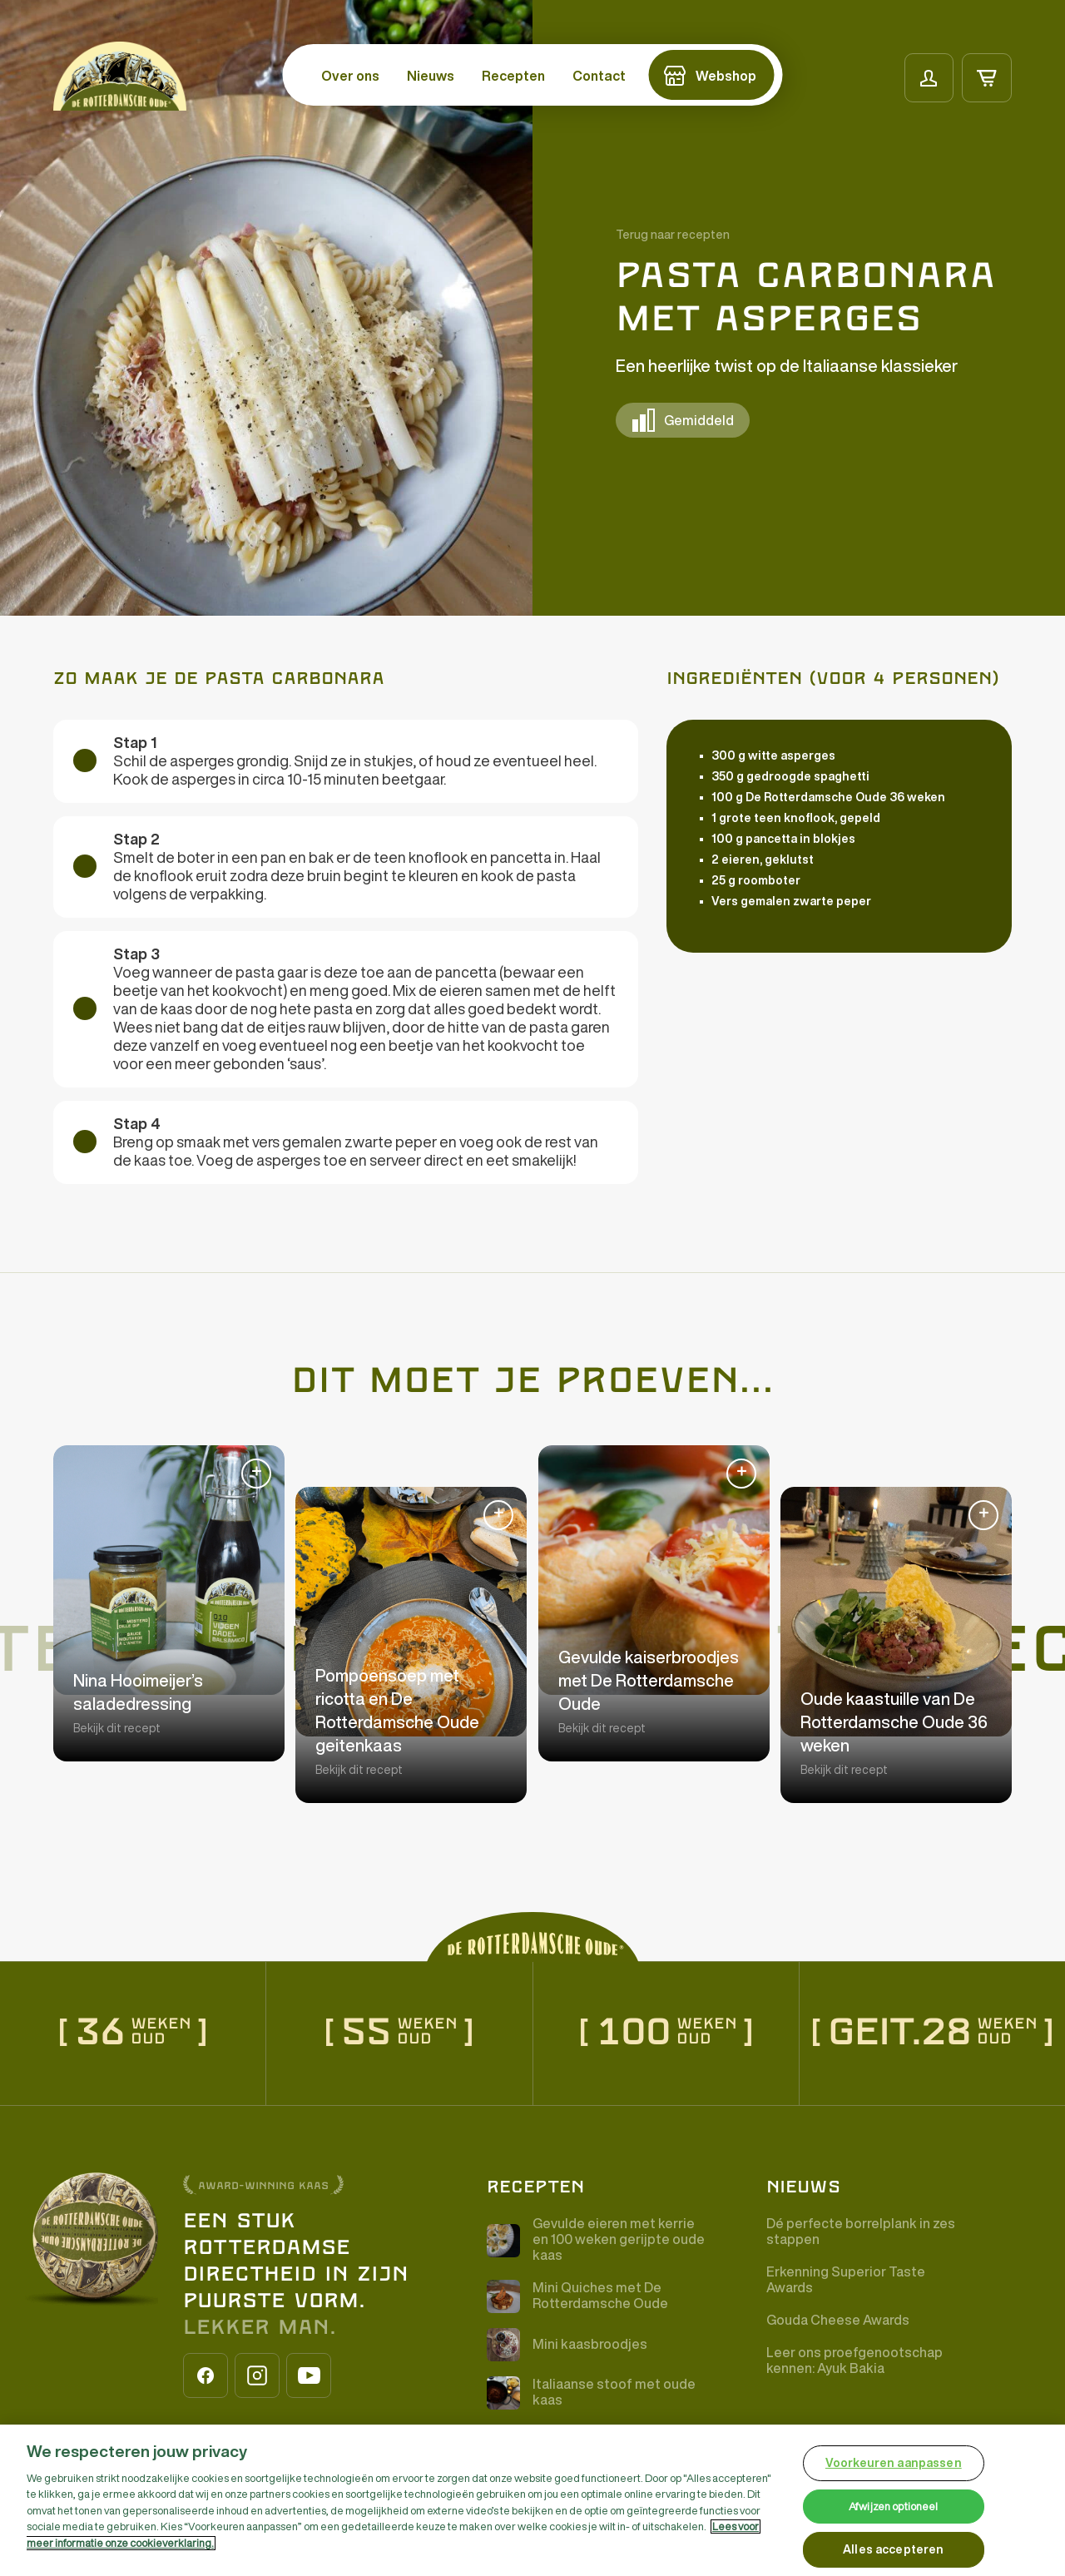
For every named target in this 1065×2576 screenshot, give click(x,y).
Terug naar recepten (673, 234)
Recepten (513, 75)
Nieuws (430, 75)
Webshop (726, 75)
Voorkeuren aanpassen (893, 2463)
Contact (599, 75)
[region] (532, 2500)
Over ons (350, 75)
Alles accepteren (893, 2549)
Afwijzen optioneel (893, 2506)
